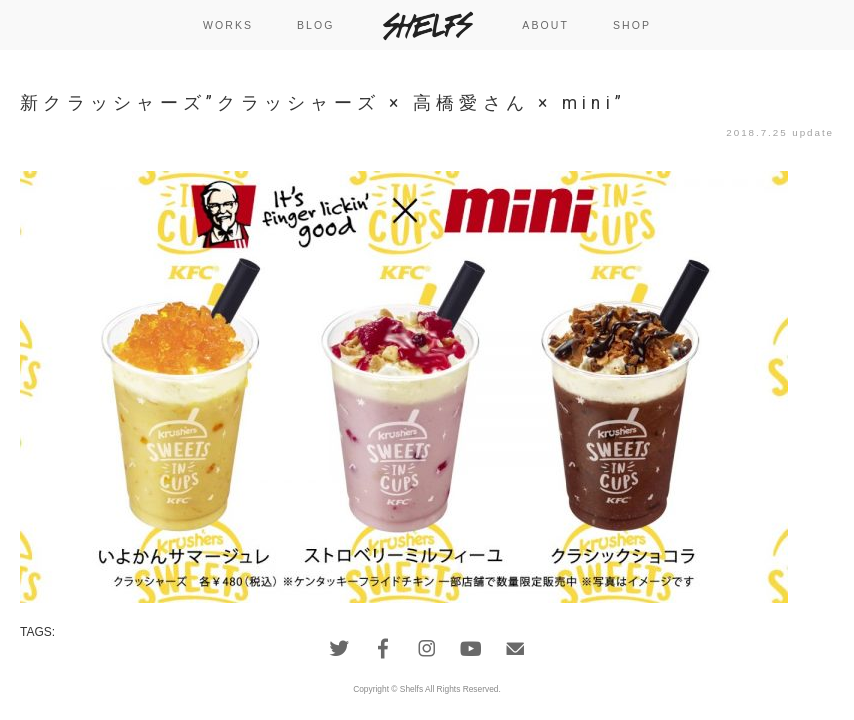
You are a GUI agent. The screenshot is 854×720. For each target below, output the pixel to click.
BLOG (316, 25)
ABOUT (545, 25)
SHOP (632, 25)
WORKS (228, 25)
